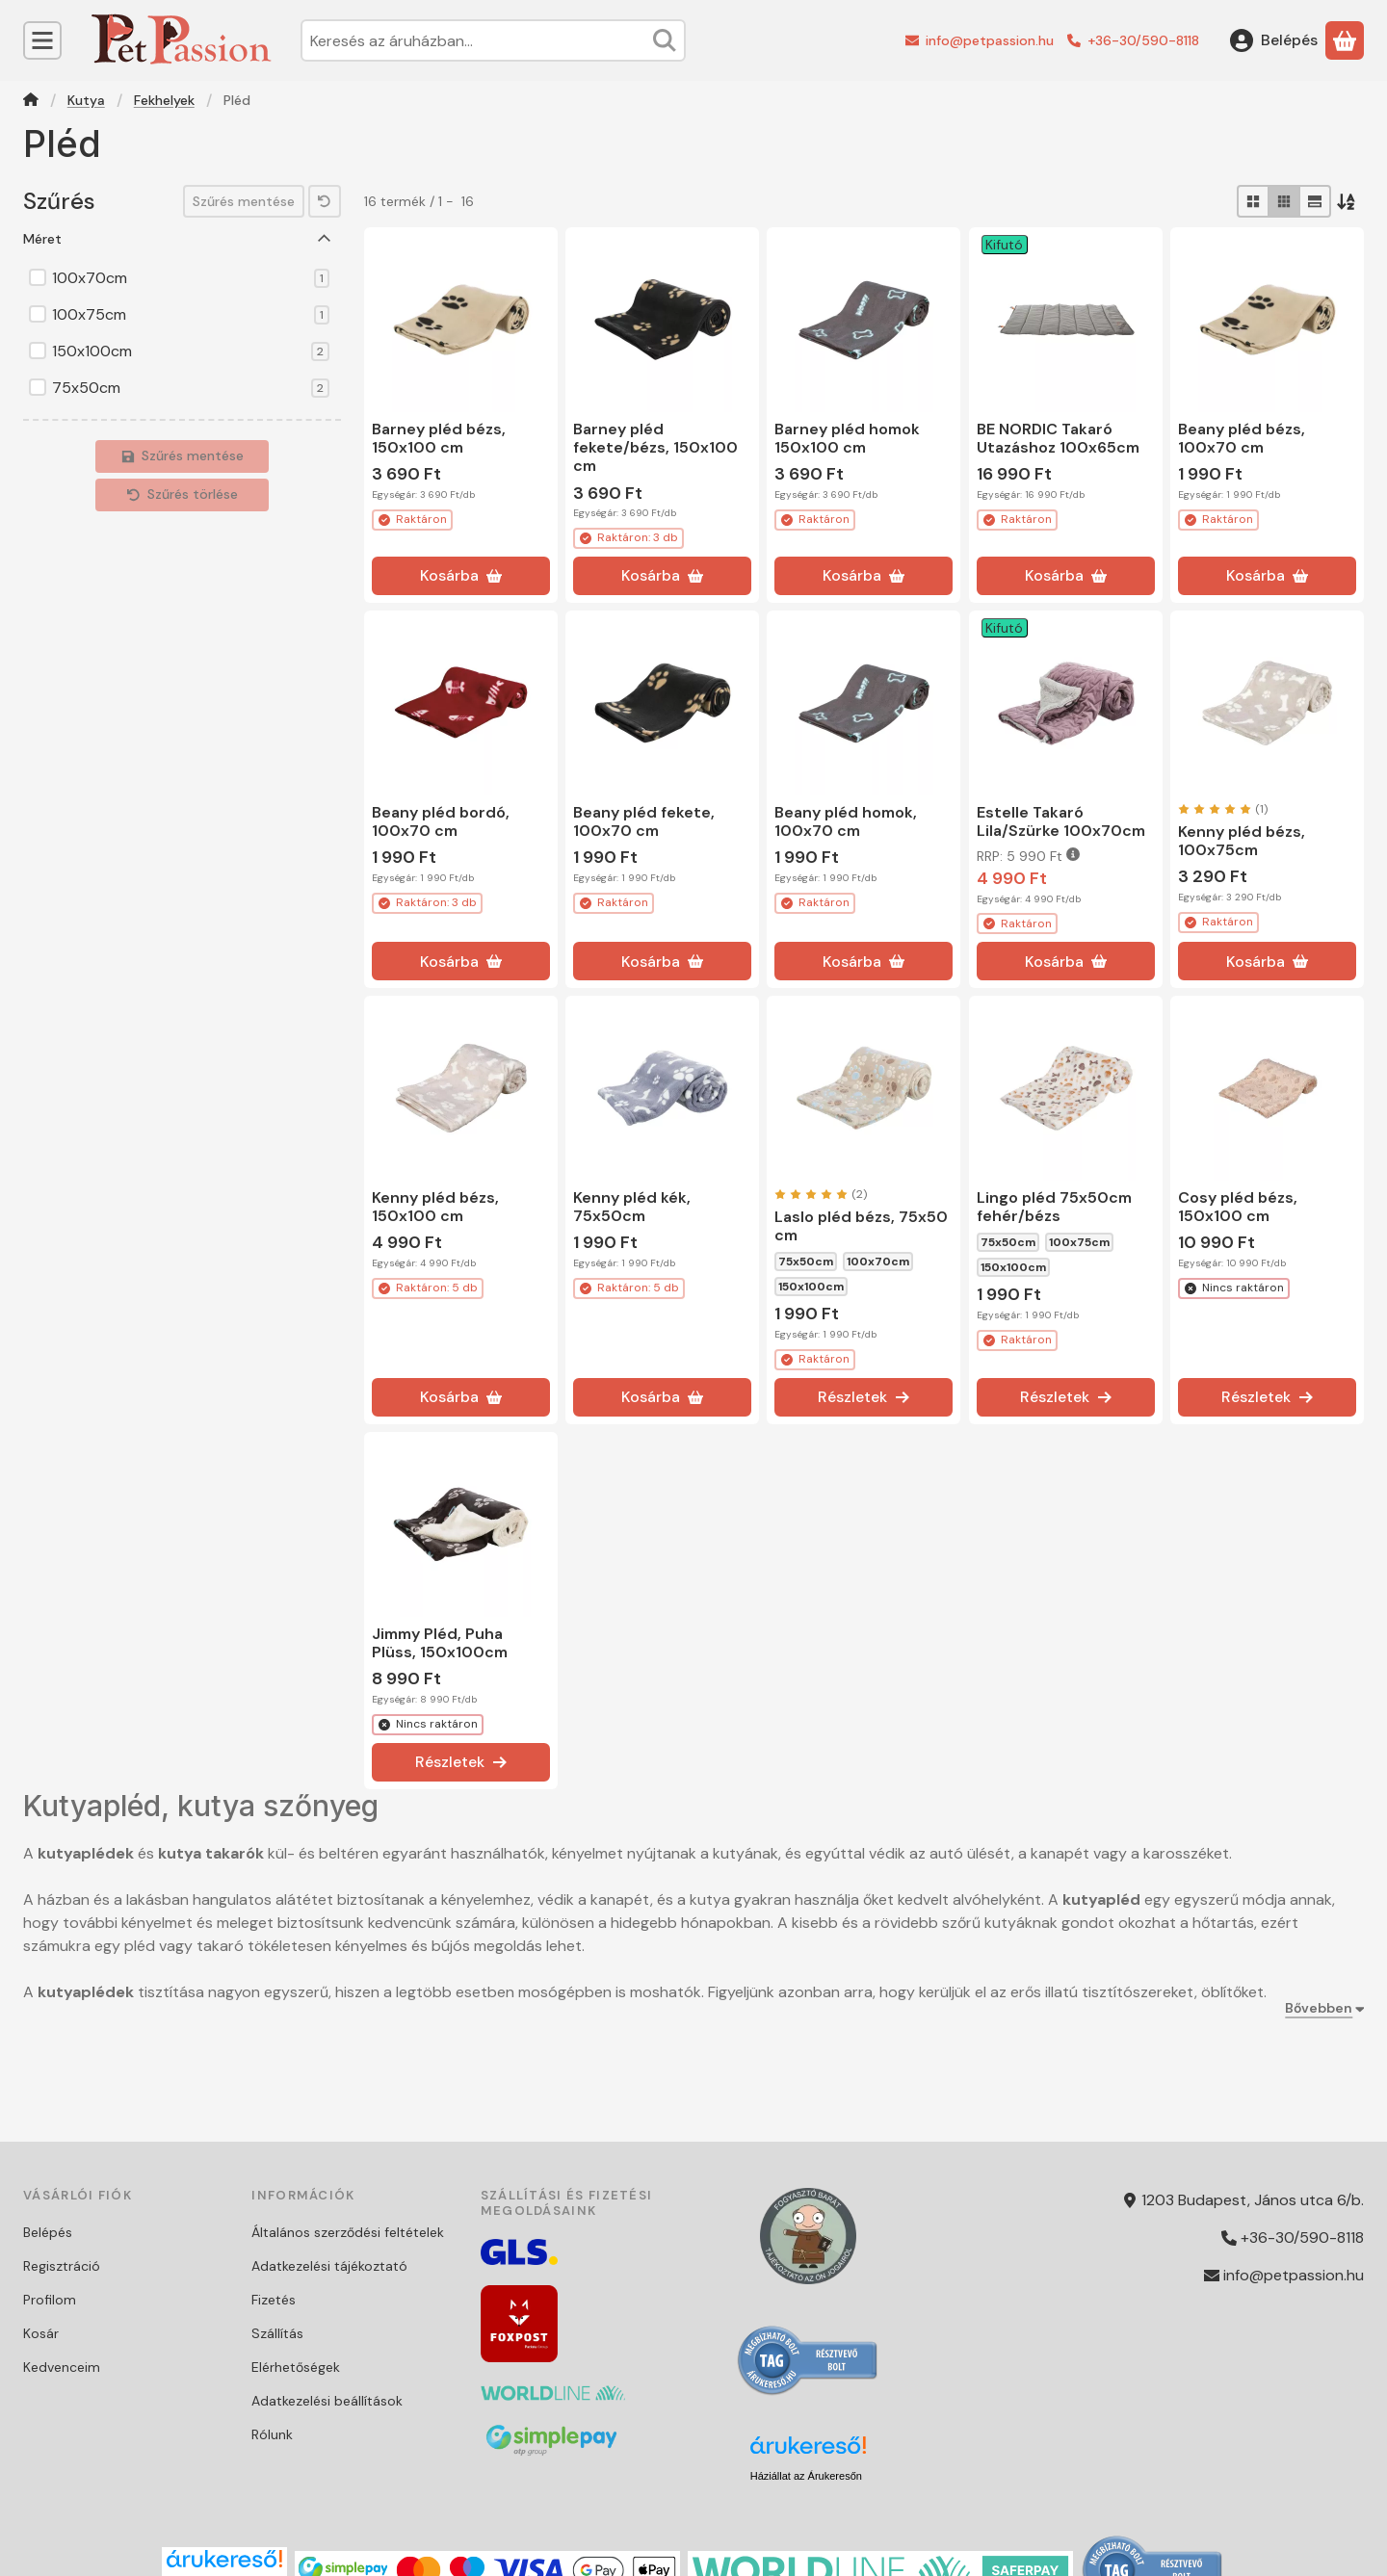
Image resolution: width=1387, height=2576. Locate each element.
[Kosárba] (461, 576)
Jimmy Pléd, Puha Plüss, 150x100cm (440, 1643)
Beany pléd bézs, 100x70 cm (1241, 438)
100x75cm (190, 314)
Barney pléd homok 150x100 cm (847, 438)
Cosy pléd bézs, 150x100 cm (1237, 1206)
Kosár (41, 2333)
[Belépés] (1273, 40)
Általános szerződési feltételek (347, 2232)
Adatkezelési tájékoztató (329, 2266)
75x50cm (190, 388)
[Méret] (324, 238)
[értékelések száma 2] (820, 1194)
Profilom (49, 2299)
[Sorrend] (1347, 201)
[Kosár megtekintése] (1344, 40)
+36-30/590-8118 (1143, 40)
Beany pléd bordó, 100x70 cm (441, 821)
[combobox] (493, 40)
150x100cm (190, 351)
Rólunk (272, 2434)
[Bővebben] (1320, 2008)
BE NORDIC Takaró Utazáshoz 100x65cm (1058, 438)
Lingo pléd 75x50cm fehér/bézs (1054, 1206)
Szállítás (277, 2333)
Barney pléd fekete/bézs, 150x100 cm (655, 447)
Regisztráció (61, 2266)
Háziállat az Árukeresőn (806, 2476)
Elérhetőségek (295, 2367)
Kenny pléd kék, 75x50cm (632, 1206)
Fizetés (273, 2299)
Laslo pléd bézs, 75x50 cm (861, 1226)
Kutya (86, 100)
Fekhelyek (164, 100)
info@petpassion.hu (990, 40)
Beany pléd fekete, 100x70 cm (644, 821)
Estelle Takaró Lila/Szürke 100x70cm (1061, 821)
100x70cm (190, 278)
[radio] (1253, 201)
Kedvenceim (61, 2367)
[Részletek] (863, 1397)
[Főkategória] (31, 101)
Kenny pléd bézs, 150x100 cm (435, 1206)
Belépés (47, 2232)
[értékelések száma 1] (1223, 809)
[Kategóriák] (42, 40)
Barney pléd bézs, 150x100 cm (439, 438)
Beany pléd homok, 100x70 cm (845, 821)
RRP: (1028, 856)
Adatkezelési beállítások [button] (327, 2400)
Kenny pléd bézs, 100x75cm (1241, 840)
